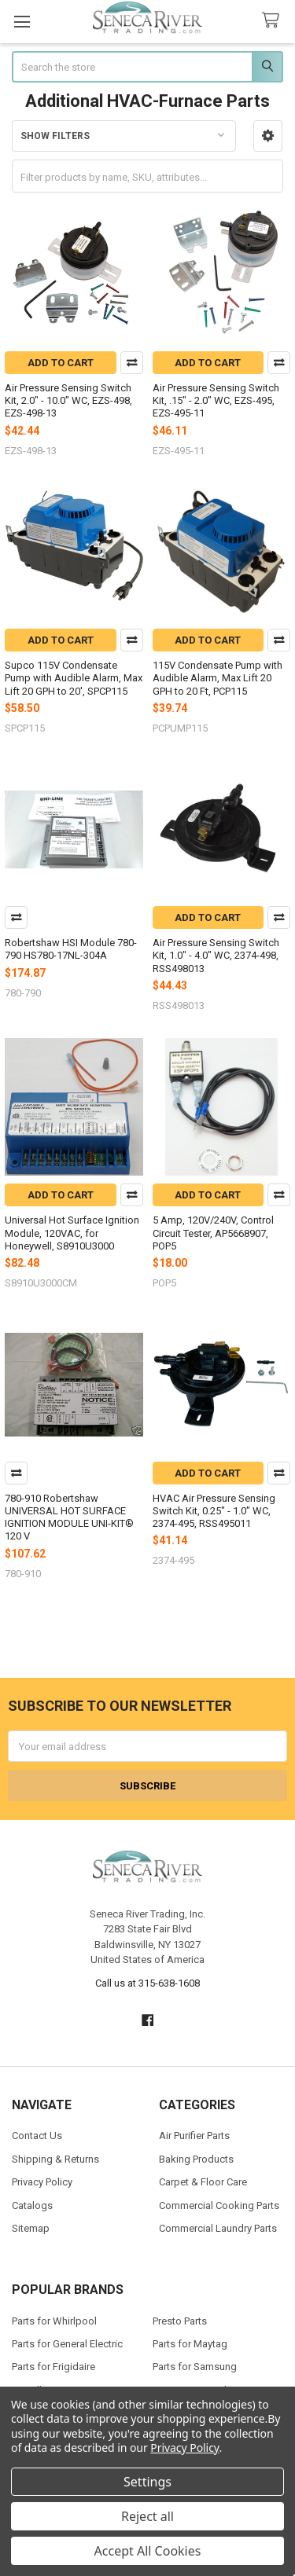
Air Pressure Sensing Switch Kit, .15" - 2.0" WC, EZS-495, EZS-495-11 (216, 401)
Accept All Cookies (147, 2550)
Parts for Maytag (190, 2344)
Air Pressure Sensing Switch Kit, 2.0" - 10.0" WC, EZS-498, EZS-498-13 (68, 401)
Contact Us (37, 2135)
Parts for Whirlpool (54, 2321)
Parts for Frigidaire (53, 2366)
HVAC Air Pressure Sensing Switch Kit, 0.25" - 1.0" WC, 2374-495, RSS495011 (214, 1511)
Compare (131, 362)
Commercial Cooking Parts (219, 2205)
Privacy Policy (42, 2182)
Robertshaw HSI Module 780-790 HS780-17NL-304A (71, 949)
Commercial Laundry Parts (218, 2228)
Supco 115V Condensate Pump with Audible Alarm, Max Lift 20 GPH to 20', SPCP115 (73, 678)
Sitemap (31, 2228)
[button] (267, 136)
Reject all (147, 2516)
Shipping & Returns (55, 2159)
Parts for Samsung (195, 2366)
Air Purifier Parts (194, 2135)
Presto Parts (180, 2321)
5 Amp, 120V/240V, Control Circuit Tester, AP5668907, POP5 (213, 1233)
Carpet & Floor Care (203, 2182)
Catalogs (32, 2205)
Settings (147, 2481)
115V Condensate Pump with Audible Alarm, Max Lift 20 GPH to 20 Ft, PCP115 (217, 678)
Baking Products (196, 2159)
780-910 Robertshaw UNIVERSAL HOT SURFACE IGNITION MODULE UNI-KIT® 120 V (69, 1517)
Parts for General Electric (67, 2344)
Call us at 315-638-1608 (147, 1983)
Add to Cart (61, 363)
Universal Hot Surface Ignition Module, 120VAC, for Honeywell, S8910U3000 (72, 1233)
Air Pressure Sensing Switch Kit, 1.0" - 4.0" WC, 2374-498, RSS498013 (216, 955)
